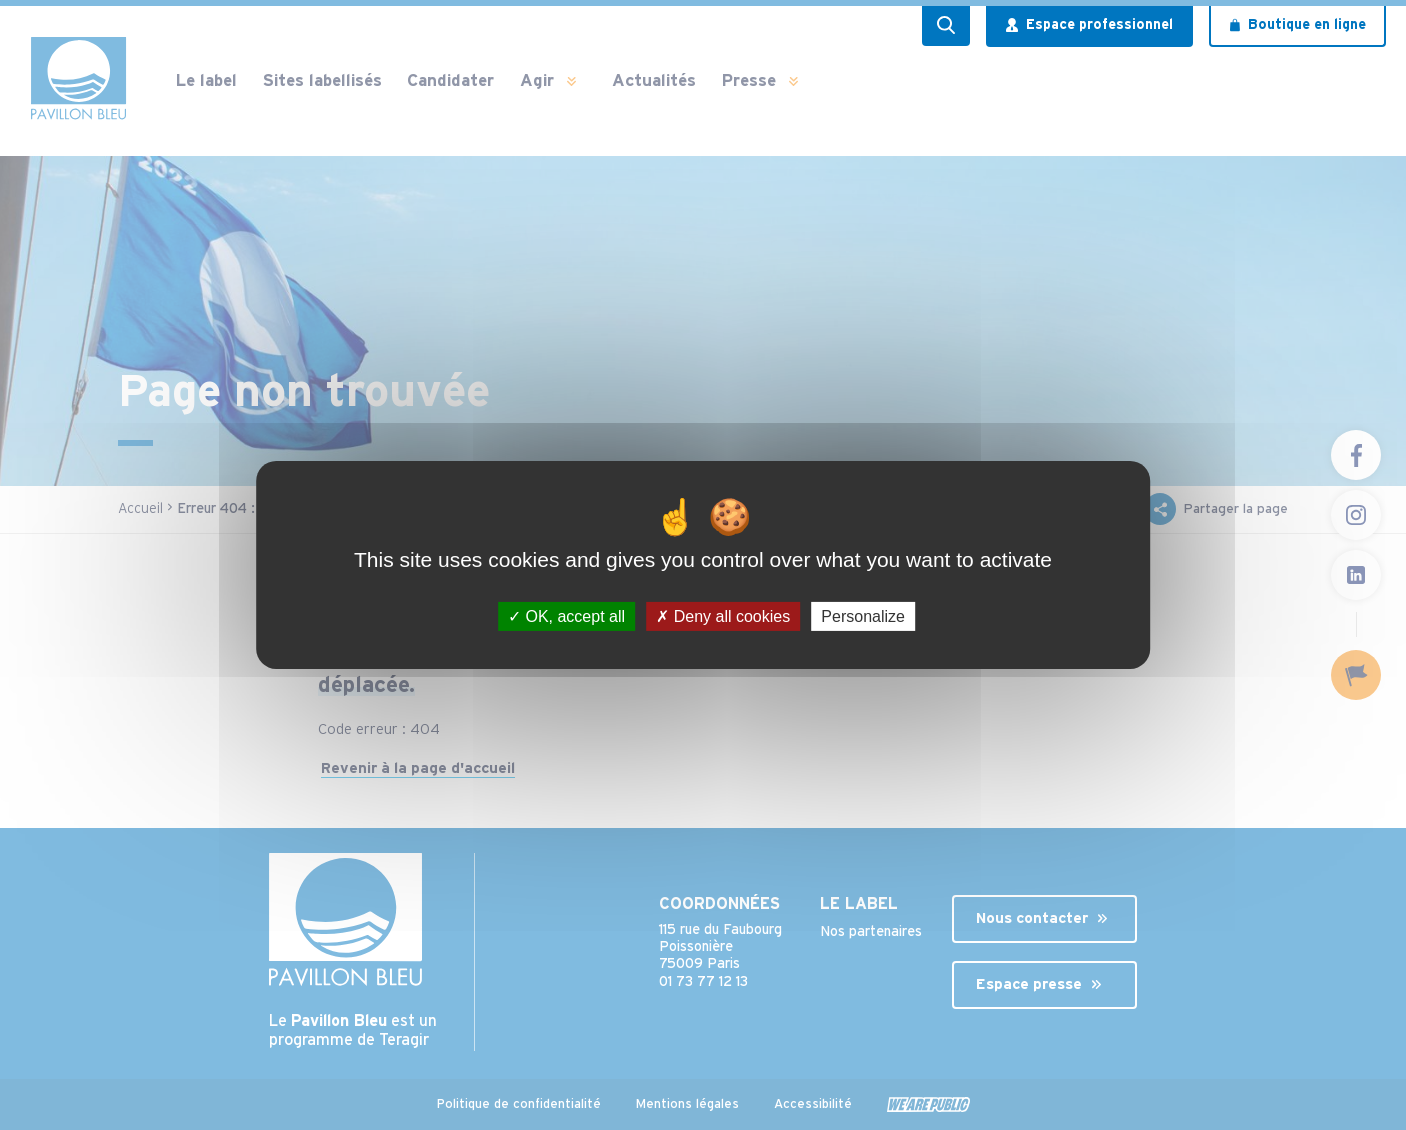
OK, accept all (566, 616)
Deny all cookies (723, 616)
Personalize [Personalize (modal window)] (863, 616)
